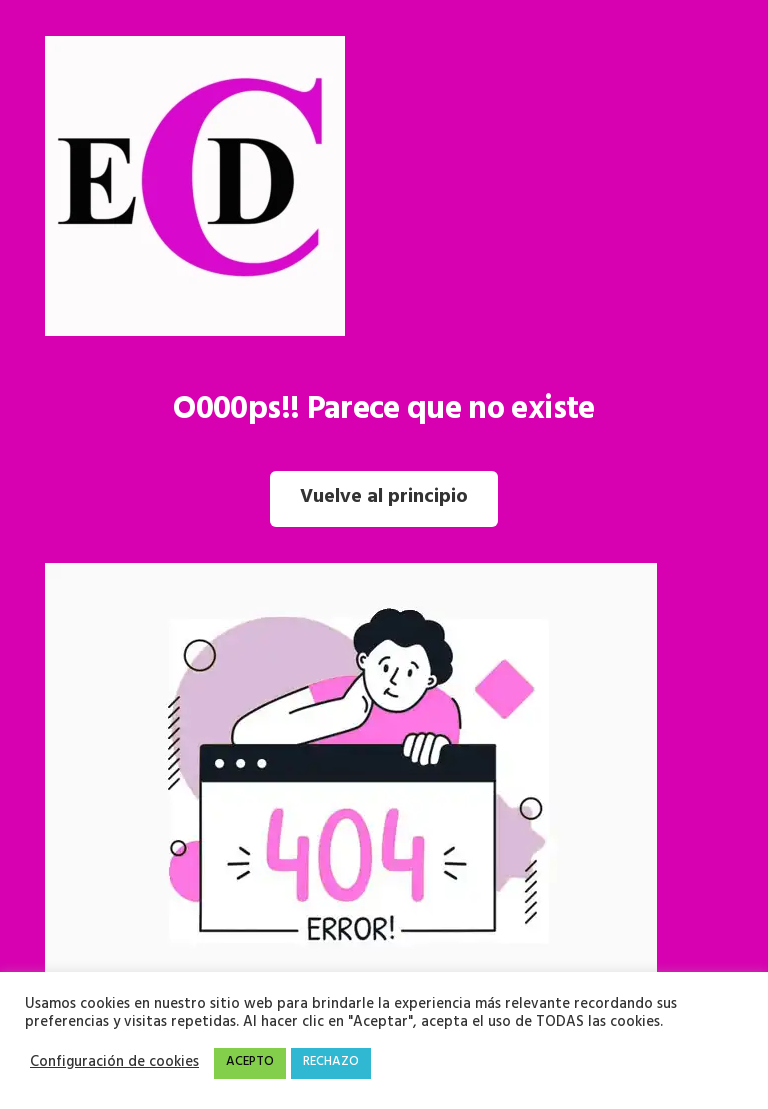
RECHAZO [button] (331, 1063)
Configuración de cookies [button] (114, 1064)
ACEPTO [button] (250, 1063)
